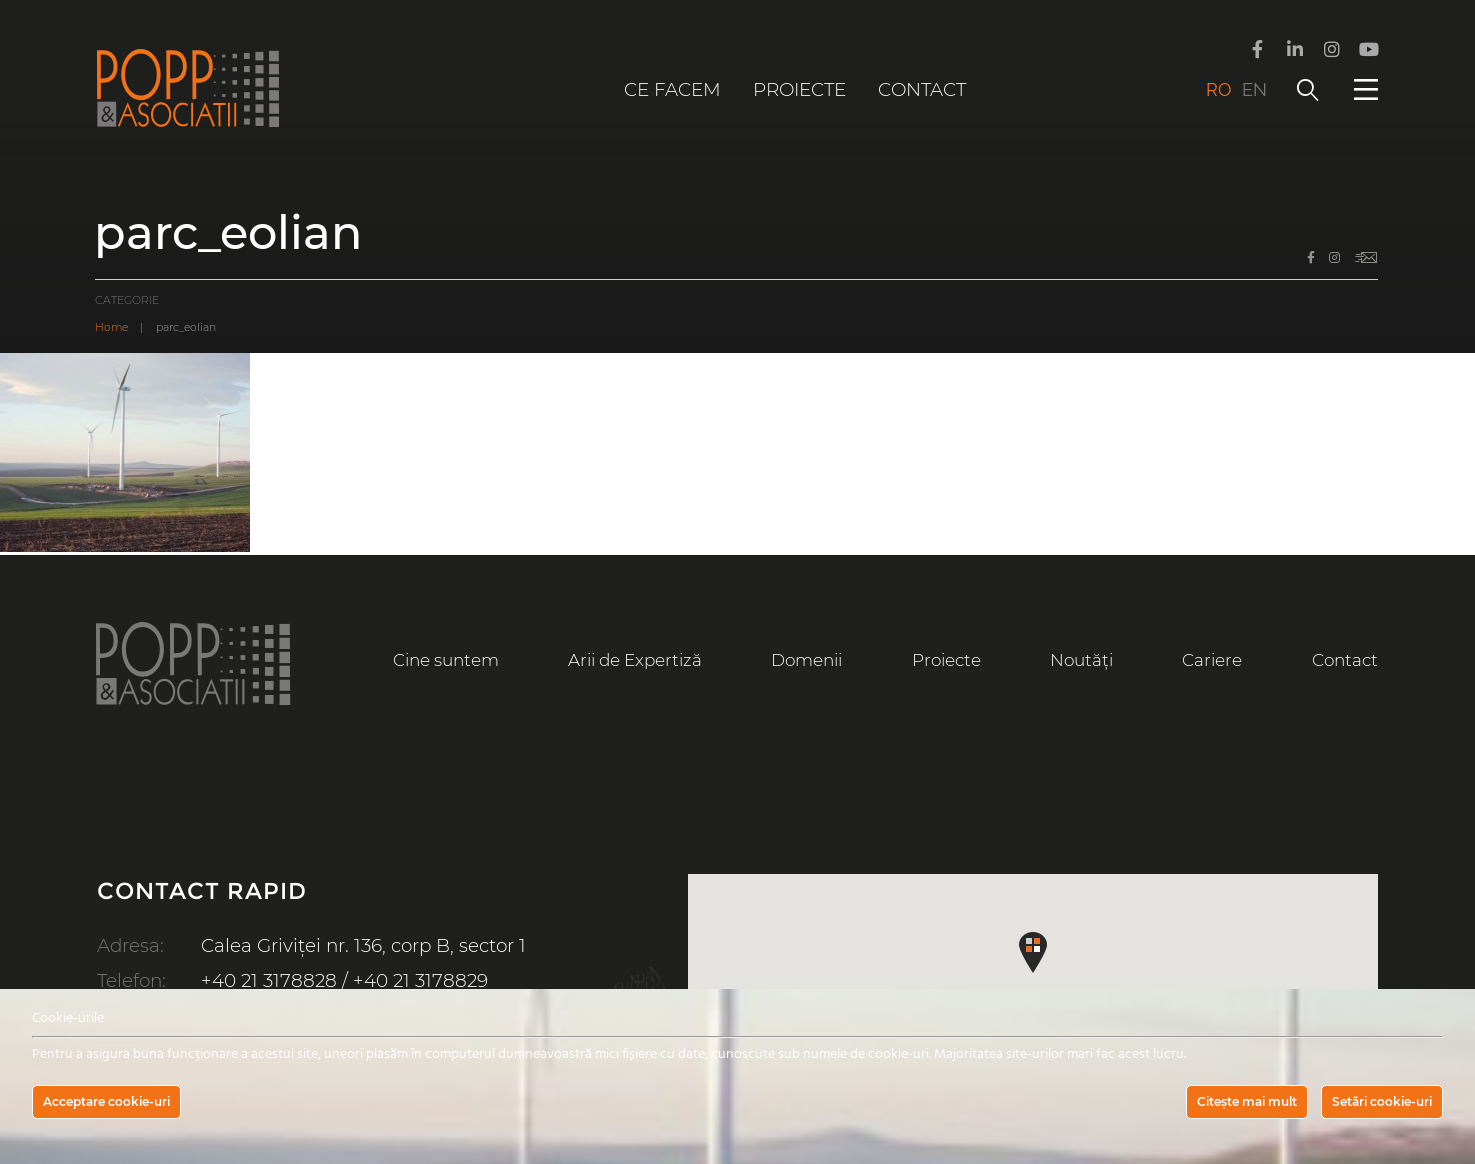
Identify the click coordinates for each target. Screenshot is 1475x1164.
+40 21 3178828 (269, 980)
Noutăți (1081, 660)
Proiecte (799, 89)
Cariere (1212, 660)
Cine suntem (446, 660)
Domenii (806, 660)
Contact (922, 89)
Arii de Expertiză (635, 660)
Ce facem (672, 89)
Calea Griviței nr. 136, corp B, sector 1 (363, 945)
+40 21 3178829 (420, 980)
